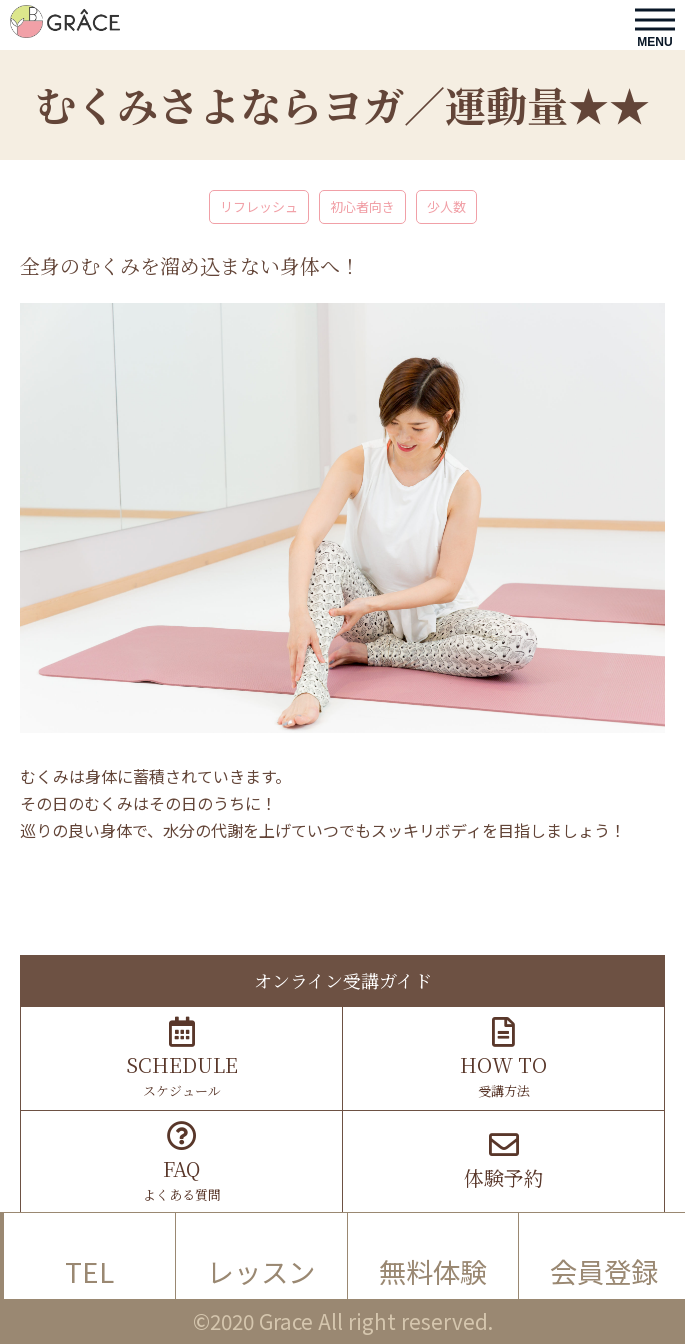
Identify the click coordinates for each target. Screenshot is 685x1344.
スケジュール (182, 1058)
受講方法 (503, 1058)
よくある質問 (182, 1162)
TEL (89, 1271)
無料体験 (433, 1271)
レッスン (261, 1271)
